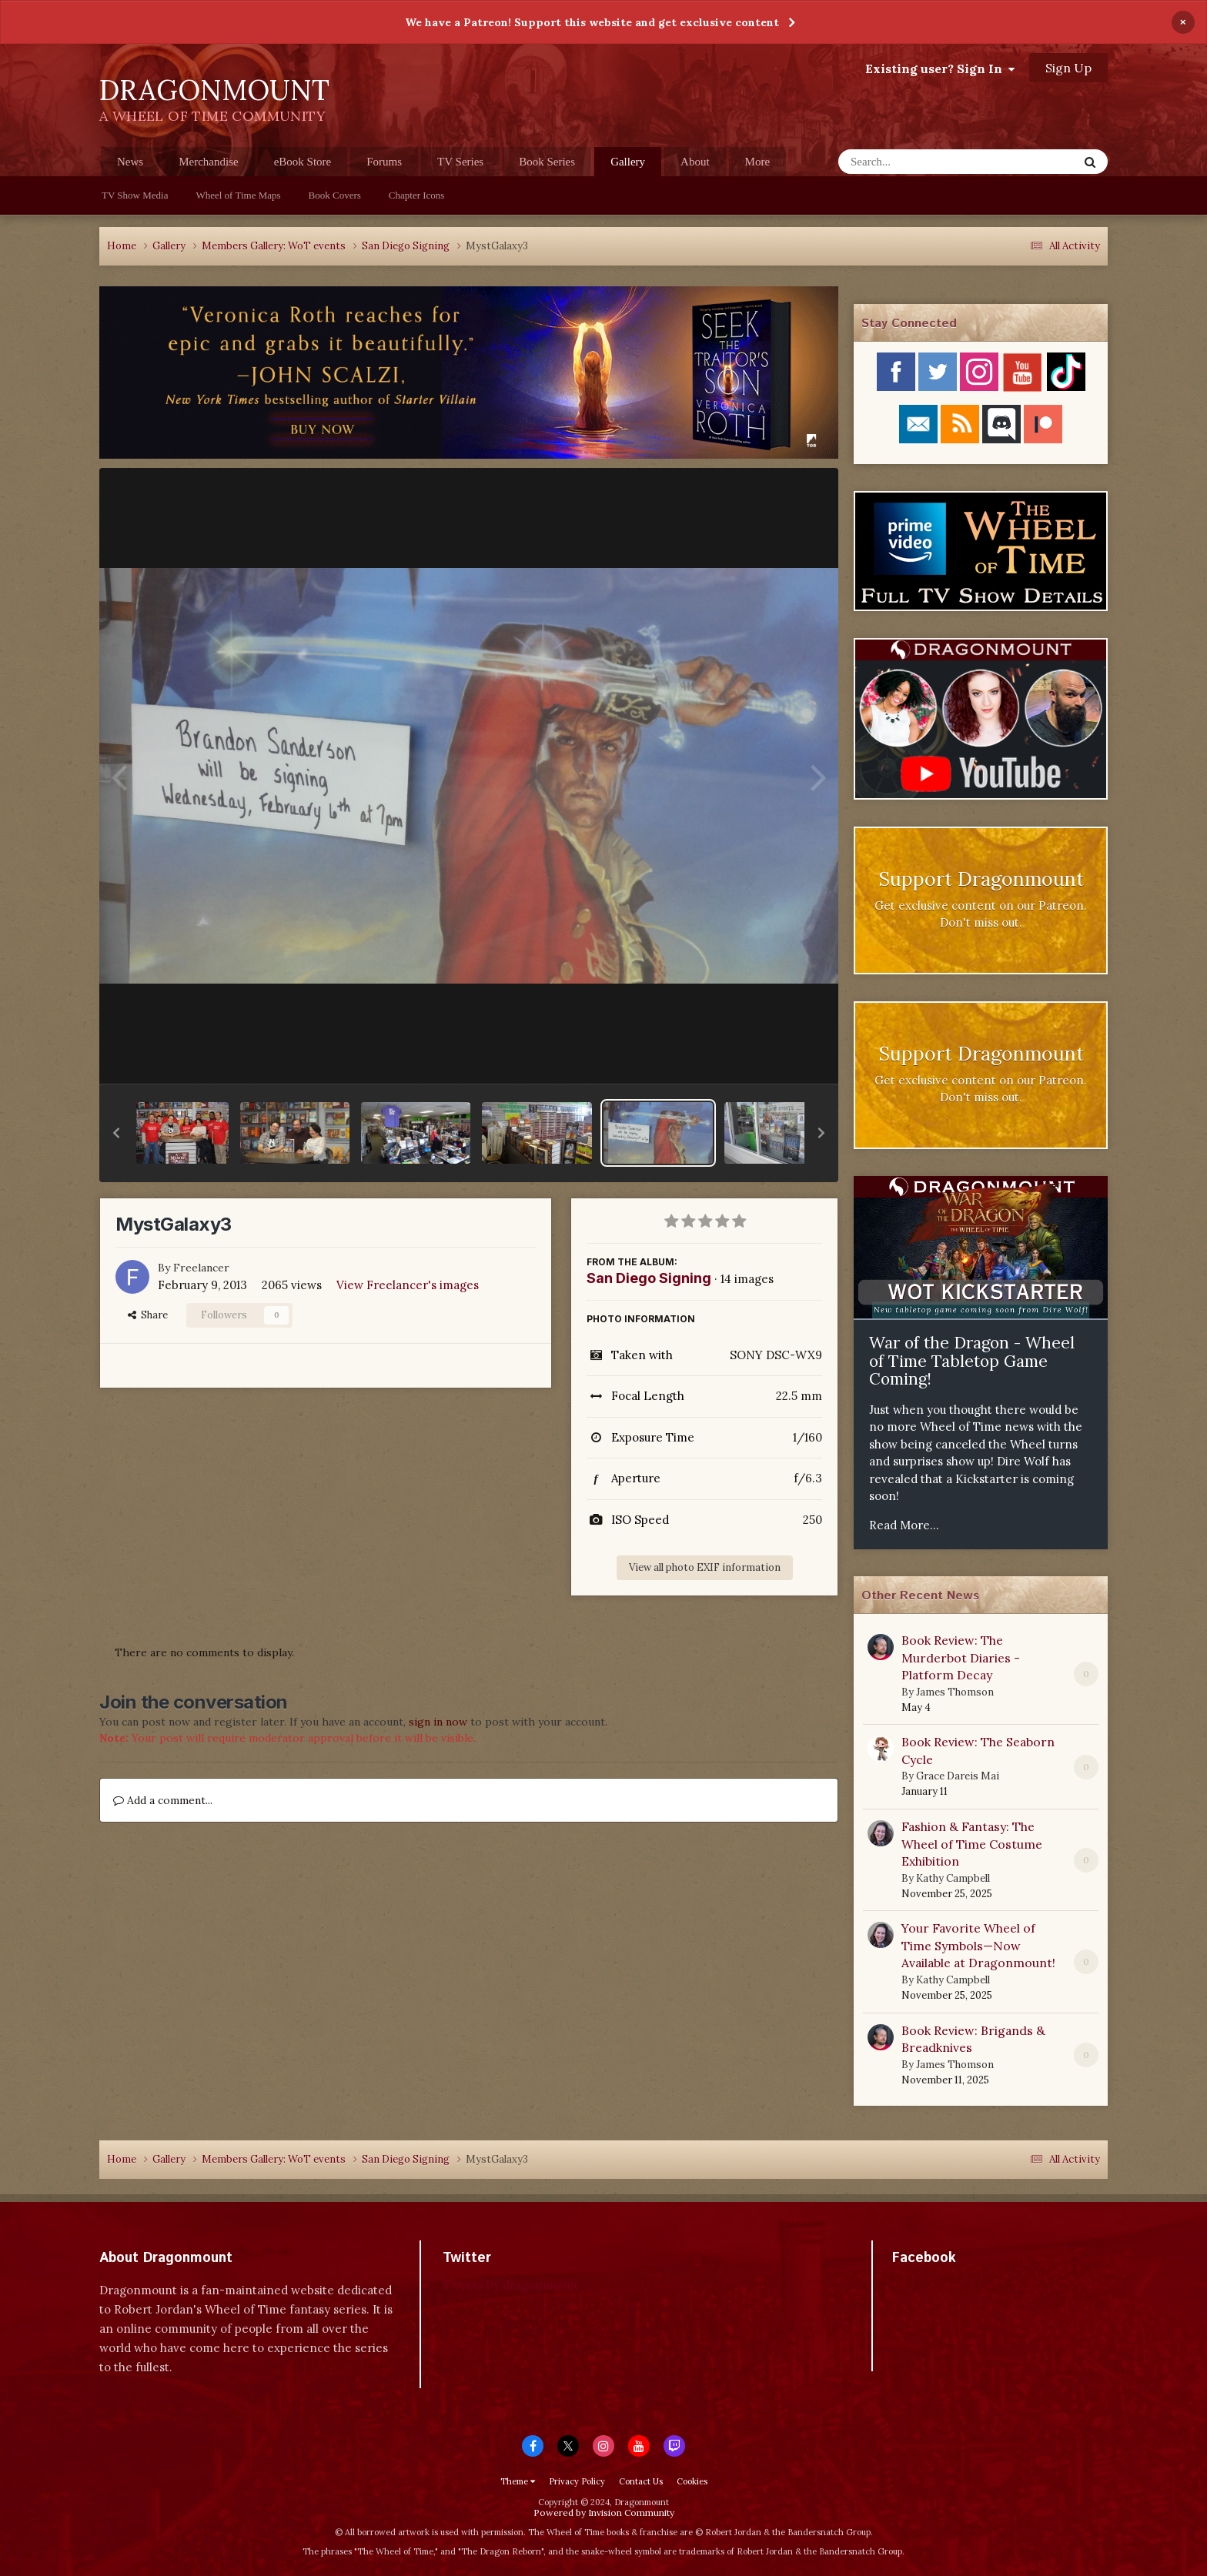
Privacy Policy (577, 2481)
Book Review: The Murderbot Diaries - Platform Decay (960, 1657)
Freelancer (201, 1268)
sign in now (438, 1722)
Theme (517, 2481)
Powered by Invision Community (603, 2512)
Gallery (627, 165)
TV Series (460, 161)
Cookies (692, 2481)
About (695, 161)
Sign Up (1068, 67)
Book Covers (335, 195)
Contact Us (641, 2481)
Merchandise (208, 161)
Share (148, 1314)
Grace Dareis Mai (957, 1775)
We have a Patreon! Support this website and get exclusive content (592, 22)
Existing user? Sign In (940, 68)
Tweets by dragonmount (511, 2284)
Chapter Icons (417, 195)
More (758, 161)
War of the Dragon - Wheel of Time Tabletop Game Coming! (972, 1360)
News (130, 161)
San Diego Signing (649, 1278)
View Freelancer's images (407, 1285)
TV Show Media (135, 195)
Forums (384, 161)
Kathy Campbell (953, 1878)
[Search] (918, 161)
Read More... (904, 1525)
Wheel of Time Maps (238, 195)
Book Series (547, 161)
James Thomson (955, 1692)
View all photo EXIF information (705, 1567)
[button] (116, 1133)
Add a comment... (162, 1800)
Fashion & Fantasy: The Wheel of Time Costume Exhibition (971, 1844)
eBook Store (303, 161)
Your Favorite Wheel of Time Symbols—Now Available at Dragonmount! (978, 1945)
